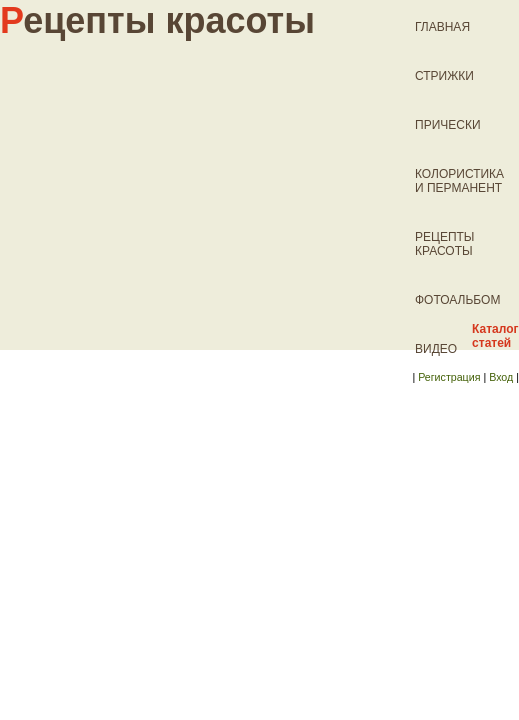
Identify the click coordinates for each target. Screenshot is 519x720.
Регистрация (449, 377)
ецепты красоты (157, 20)
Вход (501, 377)
